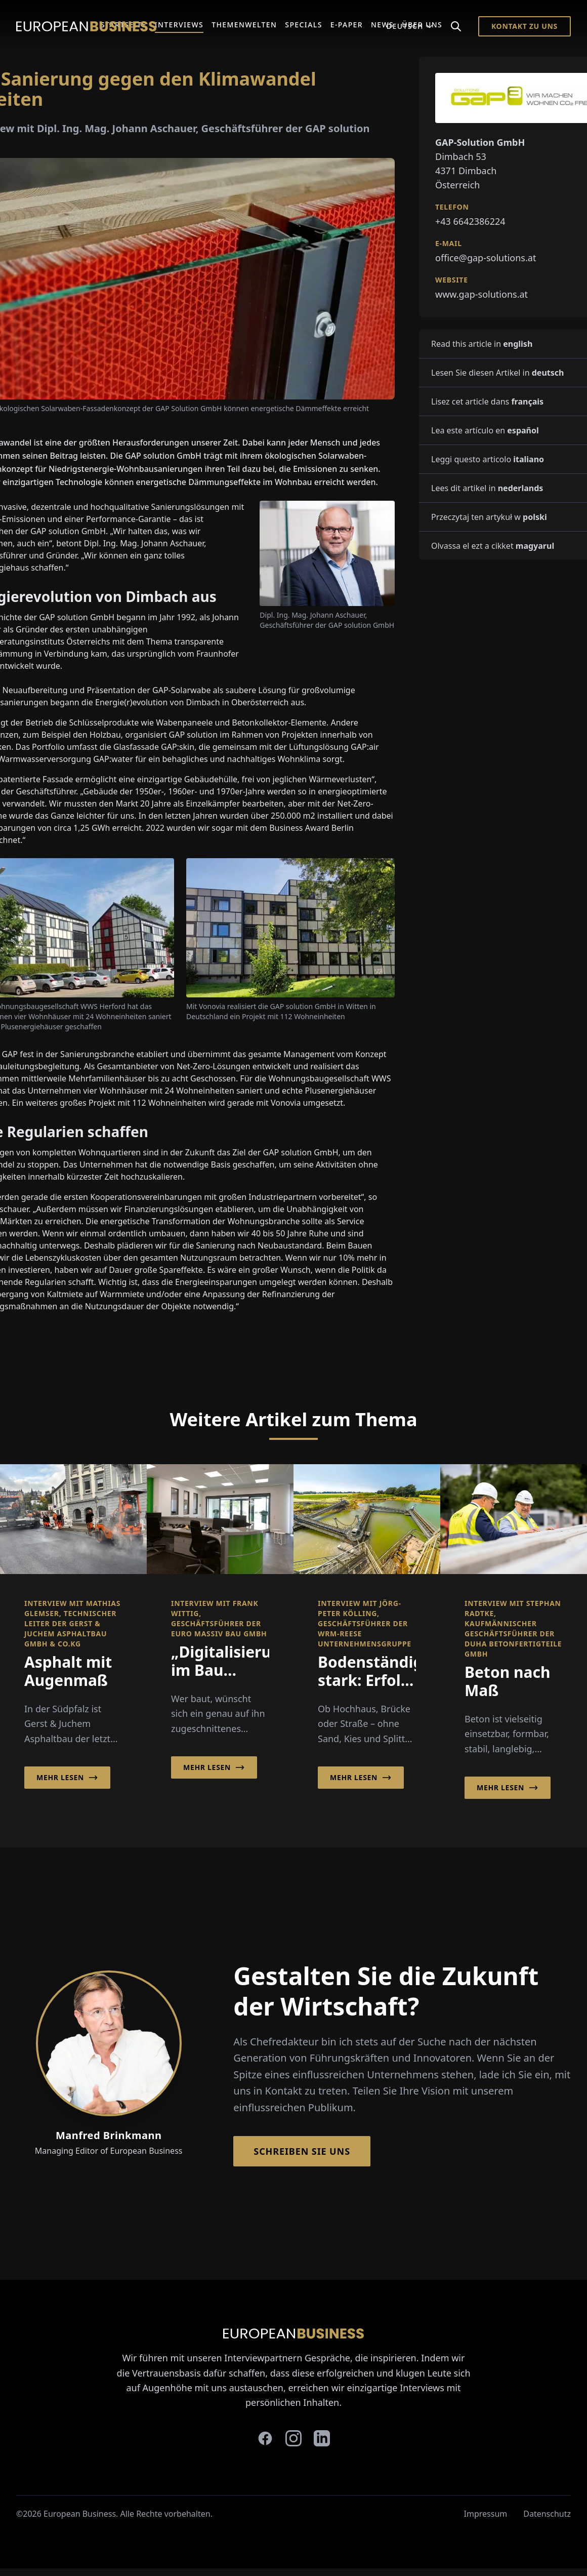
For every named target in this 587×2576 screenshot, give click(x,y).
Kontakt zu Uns (524, 26)
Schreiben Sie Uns (302, 2151)
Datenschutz (547, 2513)
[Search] (456, 26)
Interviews (179, 24)
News (382, 24)
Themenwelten (244, 24)
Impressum (486, 2513)
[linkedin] (322, 2438)
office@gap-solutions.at (485, 258)
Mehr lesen (67, 1778)
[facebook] (265, 2438)
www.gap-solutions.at (481, 294)
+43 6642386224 (470, 221)
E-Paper (346, 24)
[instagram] (293, 2438)
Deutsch (410, 26)
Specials (303, 24)
